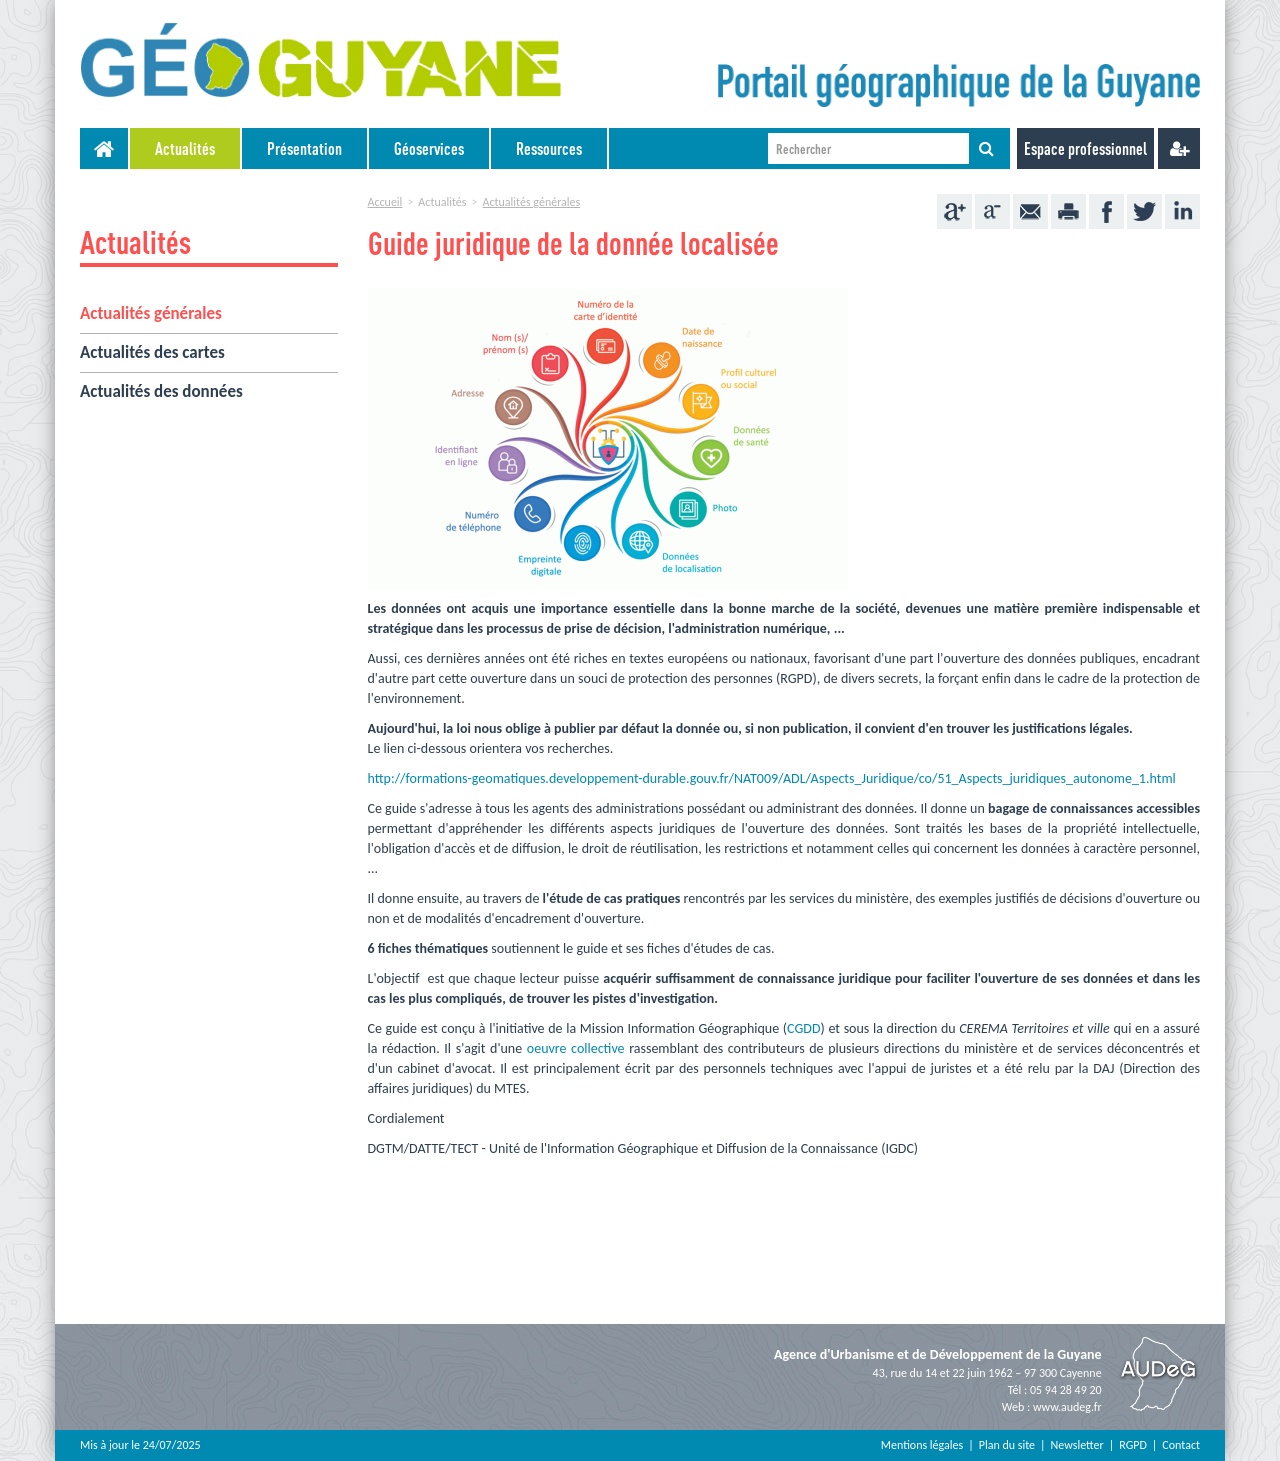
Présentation (304, 148)
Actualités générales (151, 313)
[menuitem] (186, 148)
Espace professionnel (1085, 148)
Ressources (549, 148)
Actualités (185, 148)
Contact (1181, 1445)
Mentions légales (922, 1445)
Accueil (385, 202)
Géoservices (429, 148)
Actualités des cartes (152, 352)
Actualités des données (161, 391)
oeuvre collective (576, 1048)
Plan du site (1007, 1445)
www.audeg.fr (1067, 1407)
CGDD (803, 1028)
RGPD (1133, 1445)
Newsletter (1077, 1445)
